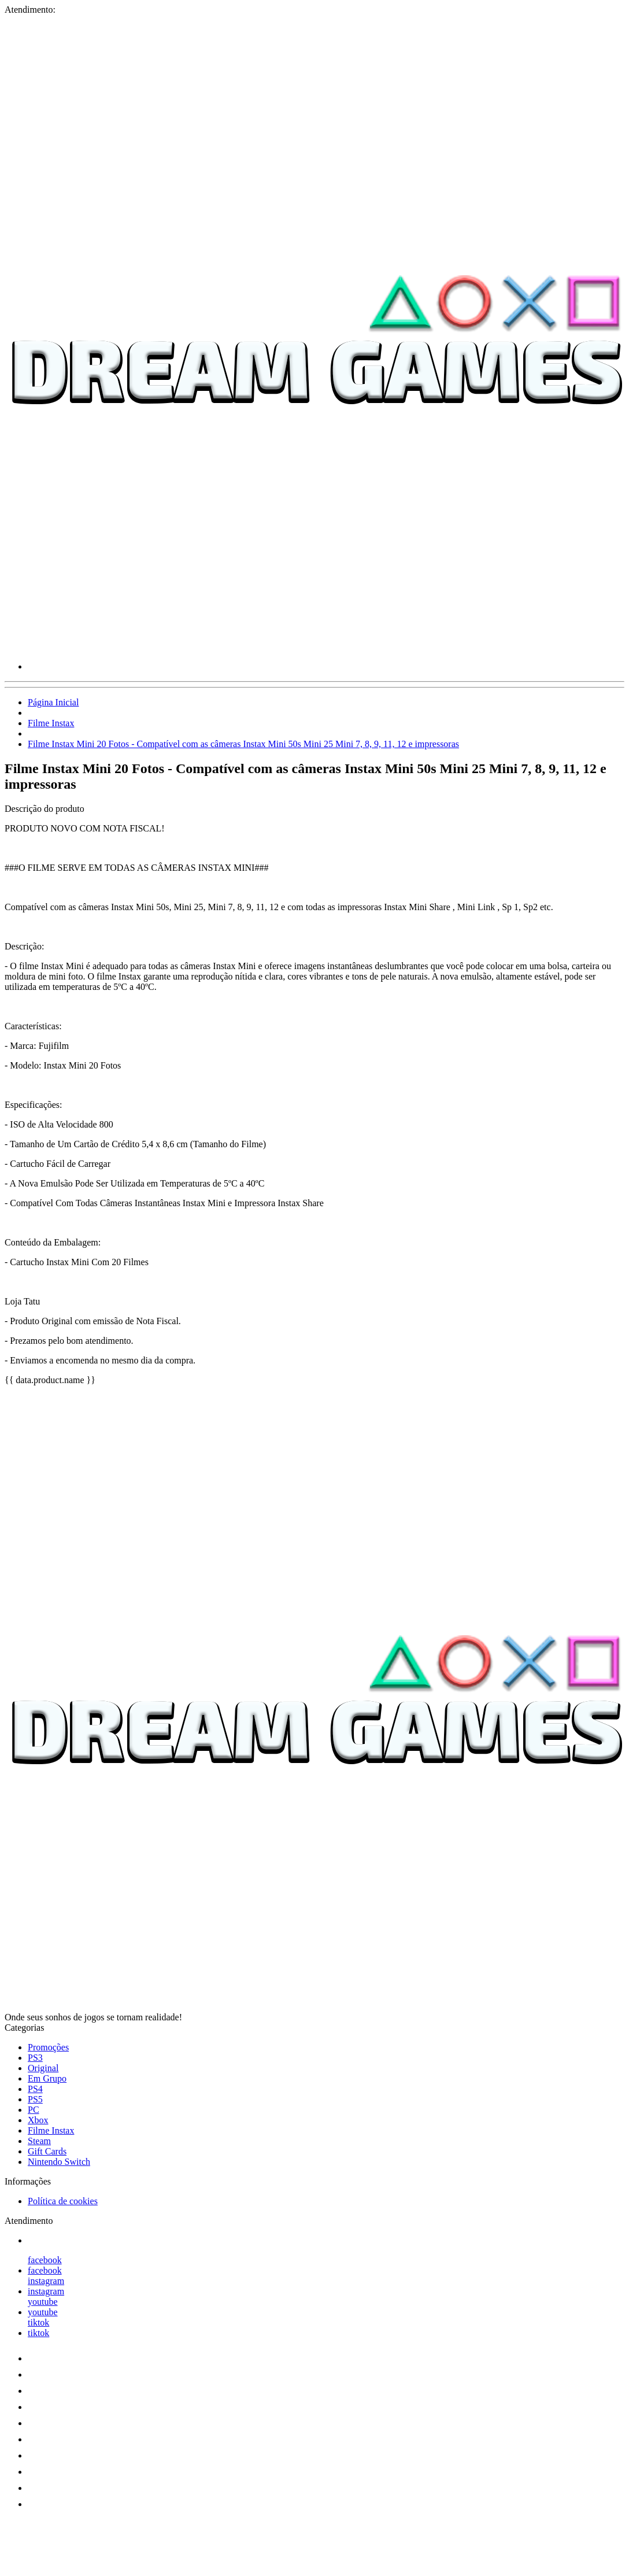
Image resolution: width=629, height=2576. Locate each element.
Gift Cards (47, 2151)
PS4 (35, 2089)
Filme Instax (51, 723)
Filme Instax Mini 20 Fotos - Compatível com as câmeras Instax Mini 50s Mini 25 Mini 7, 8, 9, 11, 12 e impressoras (243, 744)
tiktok (38, 2322)
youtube (43, 2302)
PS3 (35, 2058)
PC (33, 2110)
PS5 (35, 2099)
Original (43, 2068)
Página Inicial (53, 702)
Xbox (38, 2120)
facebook (45, 2260)
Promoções (48, 2047)
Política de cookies (63, 2201)
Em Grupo (47, 2078)
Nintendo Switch (59, 2162)
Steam (39, 2141)
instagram (46, 2281)
